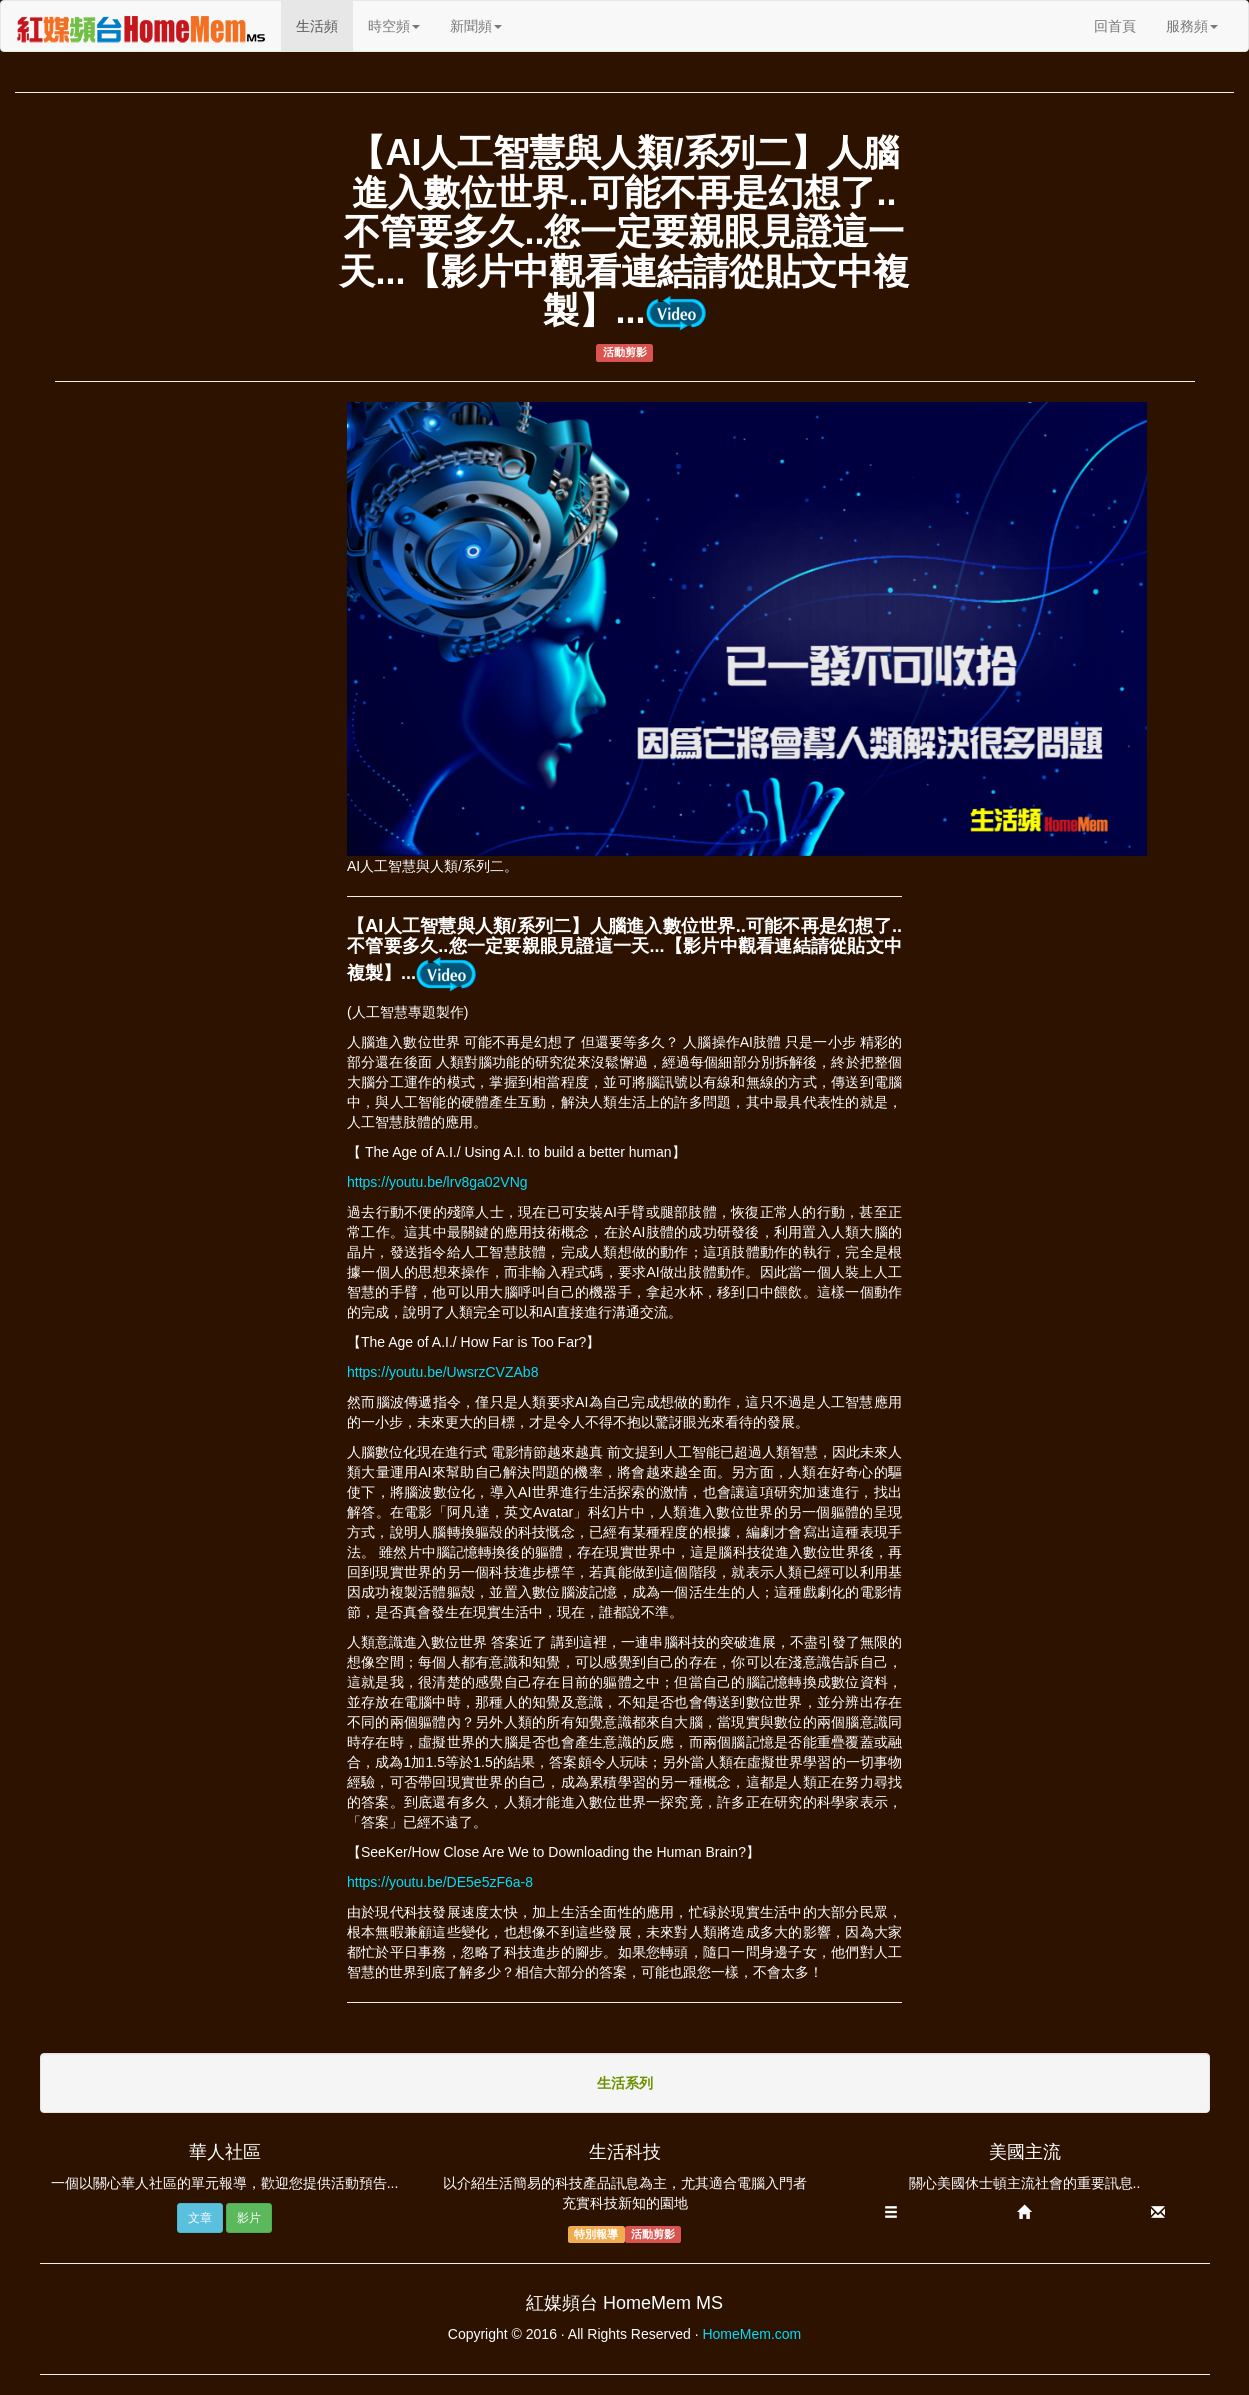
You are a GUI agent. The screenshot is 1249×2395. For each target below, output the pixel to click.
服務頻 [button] (1192, 26)
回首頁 (1115, 26)
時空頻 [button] (394, 26)
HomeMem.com (751, 2334)
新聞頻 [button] (476, 26)
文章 (200, 2218)
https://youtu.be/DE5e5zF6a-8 (440, 1882)
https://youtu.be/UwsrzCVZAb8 (442, 1372)
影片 (249, 2218)
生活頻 (324, 24)
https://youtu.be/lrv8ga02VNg (437, 1182)
